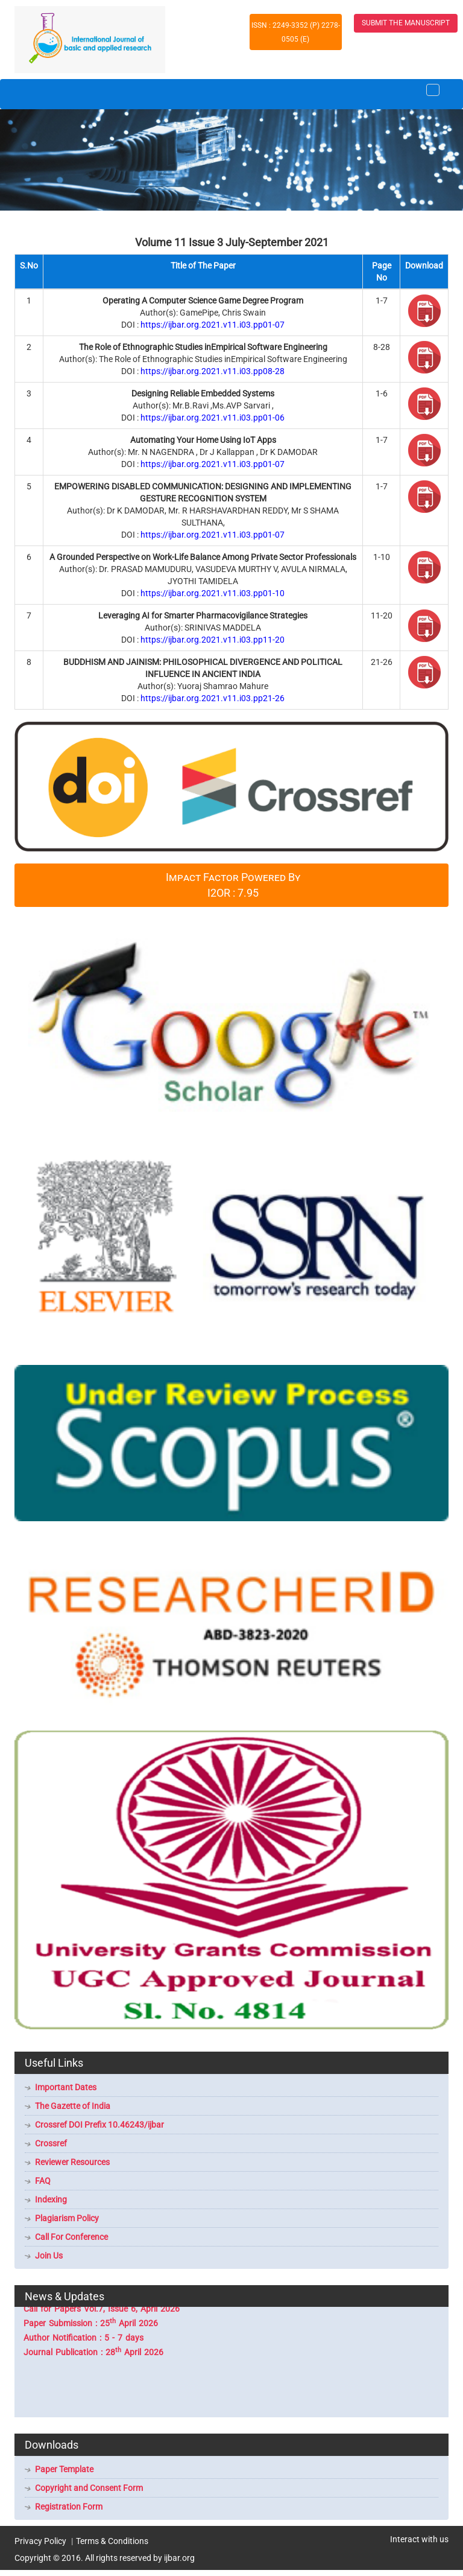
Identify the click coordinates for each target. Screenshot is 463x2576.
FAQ (43, 2181)
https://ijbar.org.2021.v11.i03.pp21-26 (212, 698)
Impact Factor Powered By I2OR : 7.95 (233, 885)
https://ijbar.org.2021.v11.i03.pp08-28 (212, 371)
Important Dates (65, 2087)
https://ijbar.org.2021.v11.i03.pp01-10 (212, 593)
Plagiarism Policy (67, 2218)
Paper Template (64, 2469)
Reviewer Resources (72, 2162)
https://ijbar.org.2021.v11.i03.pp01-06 (212, 417)
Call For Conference (71, 2237)
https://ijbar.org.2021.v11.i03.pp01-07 (212, 324)
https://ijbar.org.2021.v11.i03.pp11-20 (212, 639)
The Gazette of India (72, 2106)
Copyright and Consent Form (89, 2488)
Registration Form (68, 2506)
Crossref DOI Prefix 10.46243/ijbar (99, 2124)
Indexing (51, 2199)
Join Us (49, 2255)
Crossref (51, 2143)
